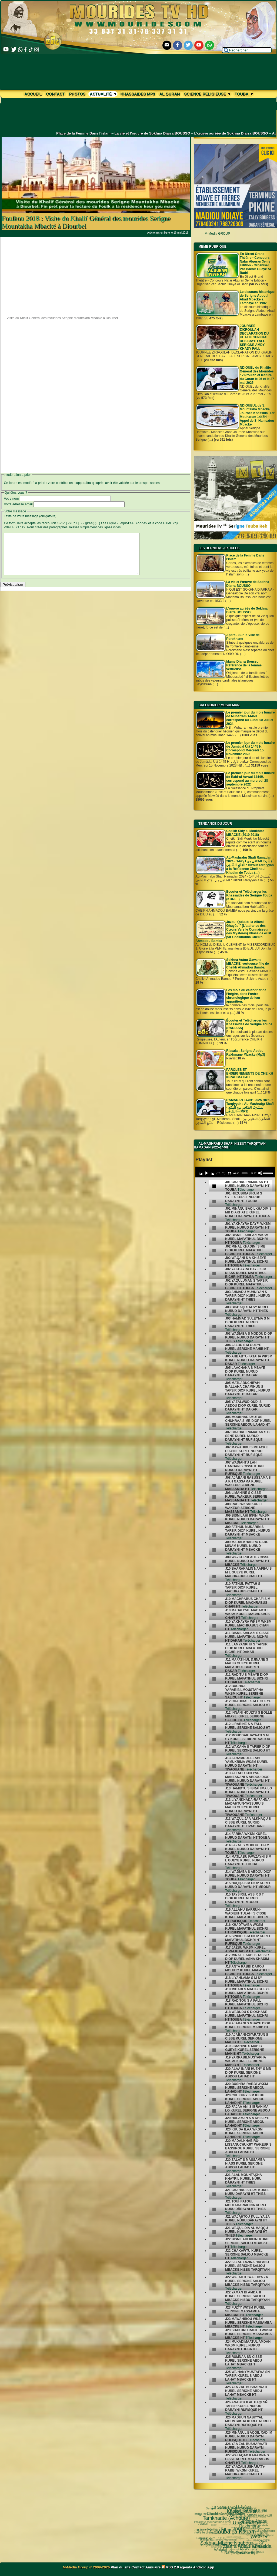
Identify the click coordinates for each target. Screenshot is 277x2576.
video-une (237, 2526)
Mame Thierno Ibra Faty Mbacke (226, 2545)
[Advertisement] (96, 275)
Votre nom (11, 498)
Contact (55, 94)
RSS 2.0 (171, 2567)
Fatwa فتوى (234, 2510)
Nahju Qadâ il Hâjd (207, 2530)
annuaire (245, 2525)
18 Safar (238, 2513)
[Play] (206, 1173)
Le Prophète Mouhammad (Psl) (226, 2529)
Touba (243, 94)
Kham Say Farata (239, 2540)
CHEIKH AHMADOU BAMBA (238, 2545)
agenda (186, 2567)
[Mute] (260, 1173)
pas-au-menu (255, 2529)
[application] (235, 1172)
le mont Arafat (224, 2535)
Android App (203, 2567)
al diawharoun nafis (251, 2508)
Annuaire (153, 2567)
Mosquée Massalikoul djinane (244, 2550)
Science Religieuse (207, 94)
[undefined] (214, 1186)
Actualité (103, 94)
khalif (231, 2536)
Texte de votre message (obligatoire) (30, 516)
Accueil (33, 94)
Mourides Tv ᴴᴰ (215, 2545)
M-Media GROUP (217, 233)
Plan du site (121, 2567)
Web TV (219, 2510)
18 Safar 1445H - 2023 (231, 2516)
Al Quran (169, 94)
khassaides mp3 (138, 94)
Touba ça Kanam (213, 2515)
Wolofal (203, 2533)
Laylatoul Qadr (258, 2544)
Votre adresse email (18, 504)
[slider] (244, 1173)
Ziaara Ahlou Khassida (210, 2518)
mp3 (231, 2530)
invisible (239, 2532)
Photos (77, 94)
